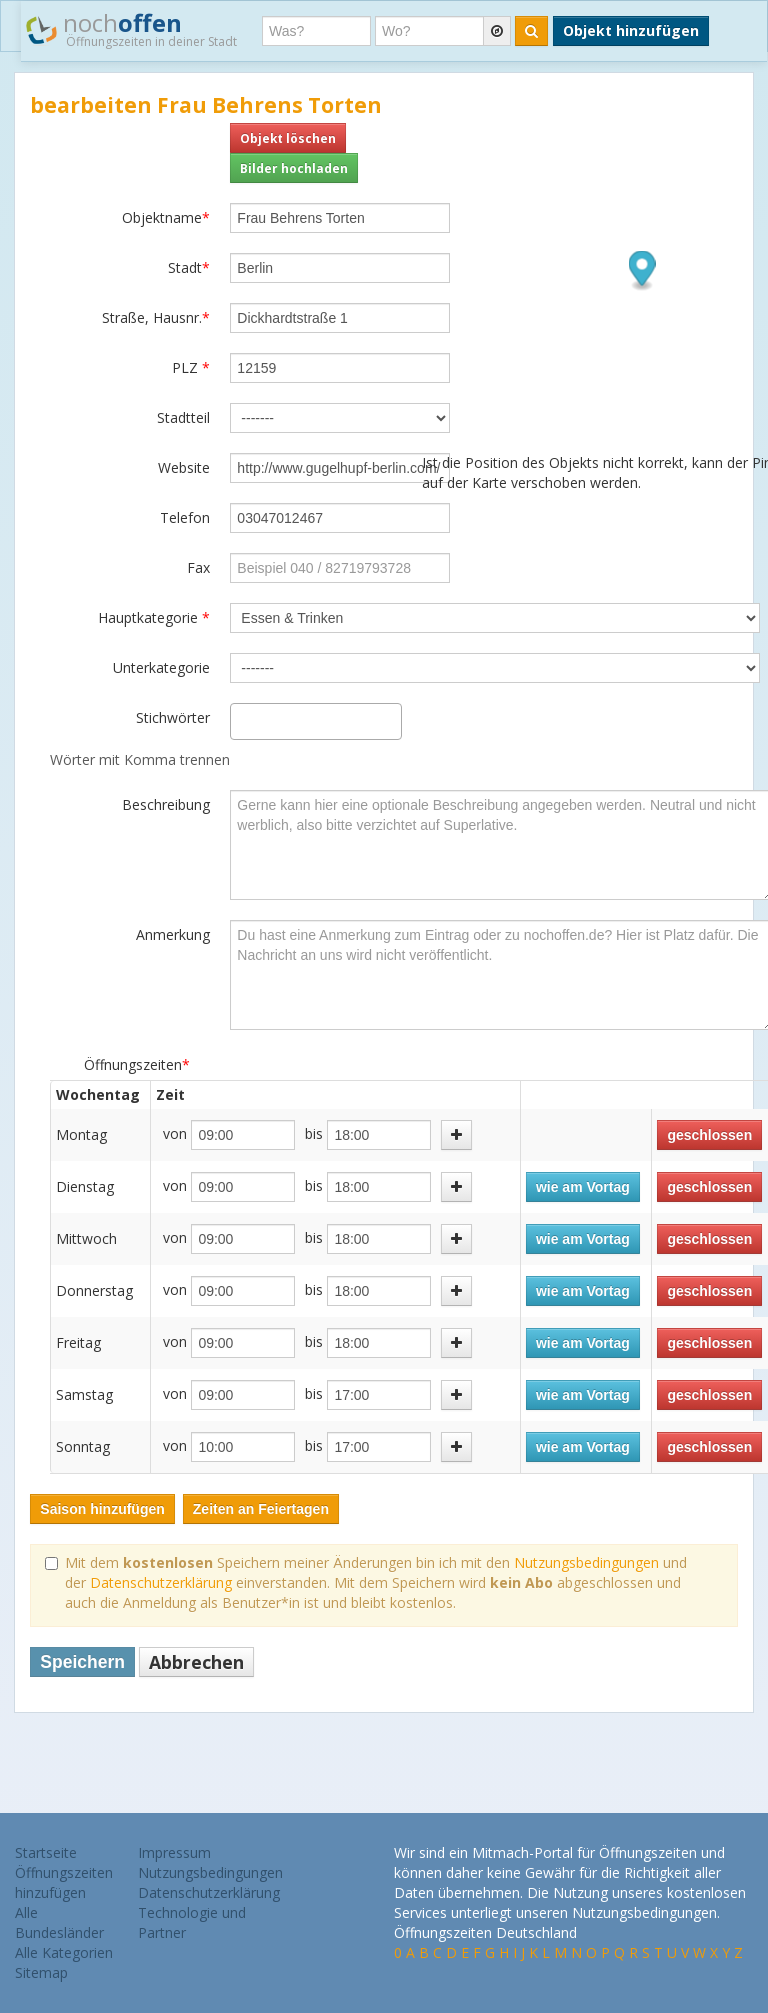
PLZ (191, 367)
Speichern (82, 1662)
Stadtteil (183, 417)
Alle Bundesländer (59, 1922)
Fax (198, 567)
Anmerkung (173, 934)
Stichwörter (173, 717)
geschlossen (709, 1135)
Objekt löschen (288, 138)
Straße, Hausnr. (156, 317)
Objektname (166, 217)
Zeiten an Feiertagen (261, 1509)
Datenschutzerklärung (161, 1582)
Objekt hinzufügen (631, 30)
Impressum (174, 1852)
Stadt (189, 267)
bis (314, 1133)
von (175, 1133)
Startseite (46, 1852)
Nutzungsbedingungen (586, 1562)
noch (131, 29)
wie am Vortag (583, 1187)
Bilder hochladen (294, 168)
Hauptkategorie (154, 617)
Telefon (185, 517)
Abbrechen (196, 1662)
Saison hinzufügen (102, 1509)
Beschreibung (166, 804)
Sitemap (41, 1972)
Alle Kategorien (64, 1952)
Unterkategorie (161, 667)
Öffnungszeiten (137, 1064)
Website (184, 467)
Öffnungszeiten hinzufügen (64, 1882)
